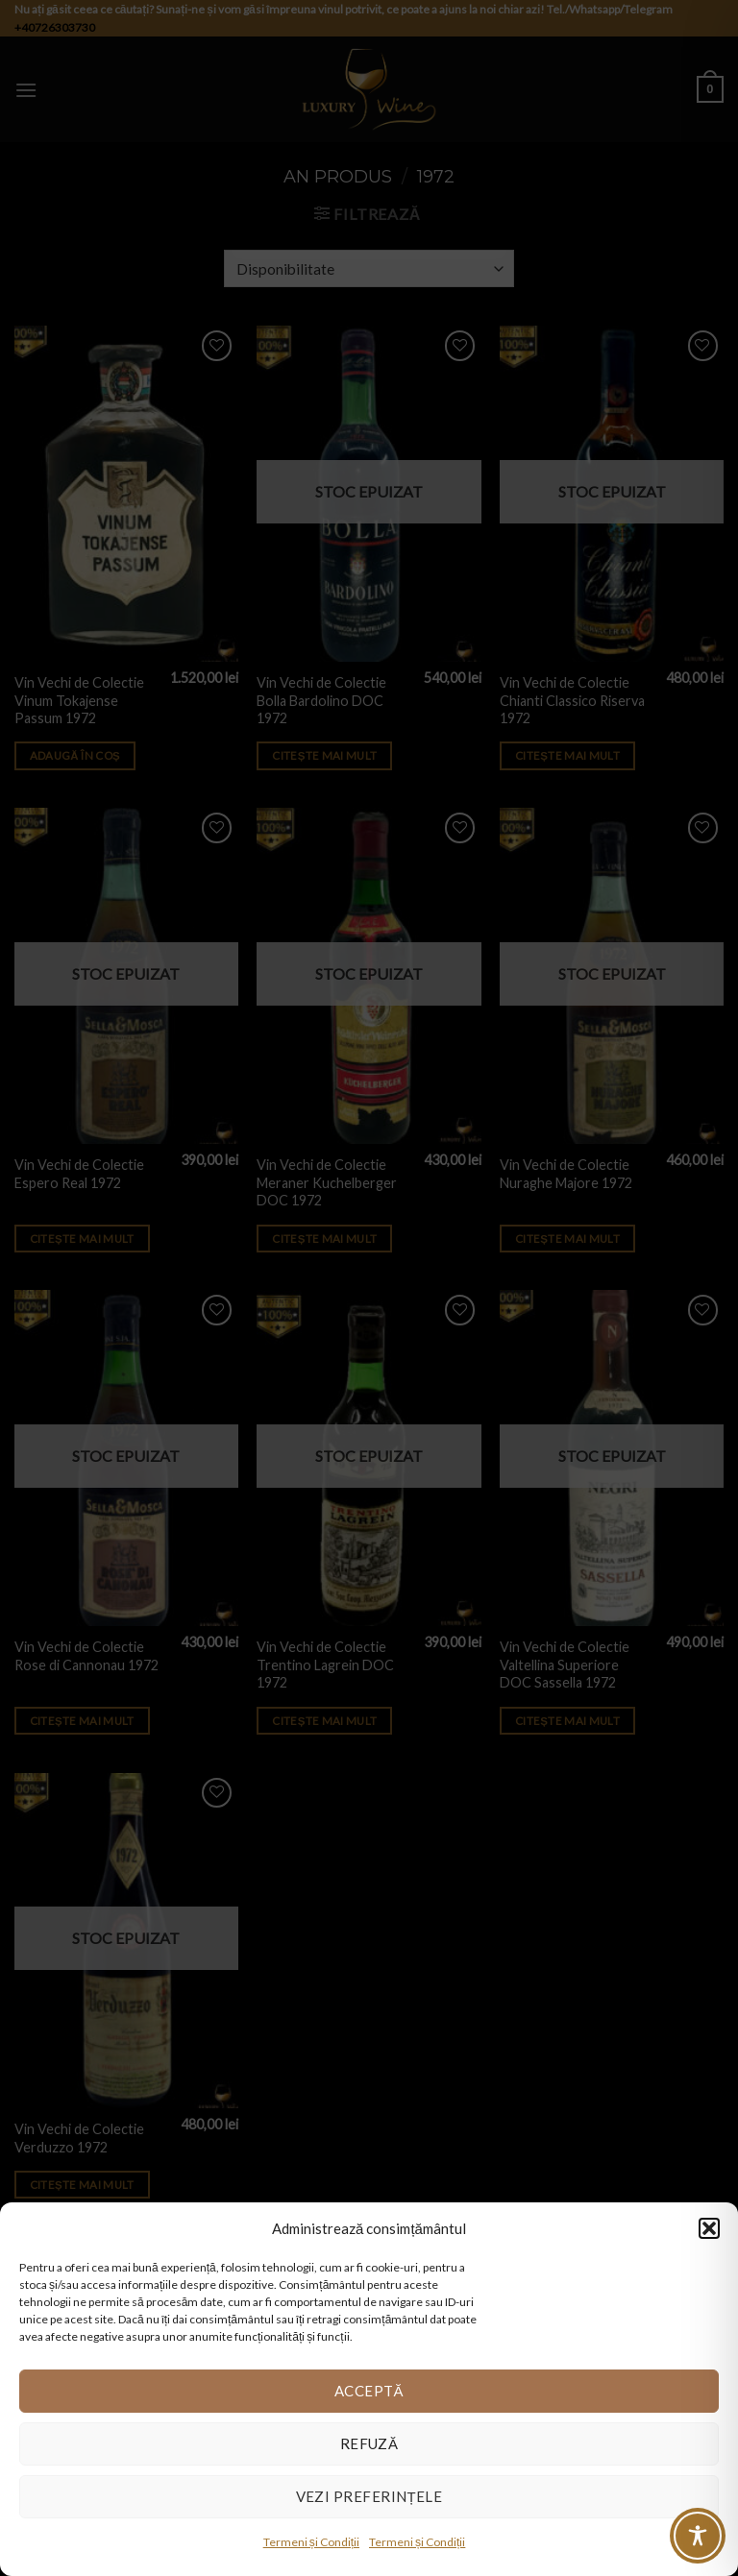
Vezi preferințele (369, 2496)
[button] (709, 2228)
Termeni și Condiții (311, 2542)
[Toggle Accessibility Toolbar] (698, 2536)
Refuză (369, 2443)
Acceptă (369, 2390)
